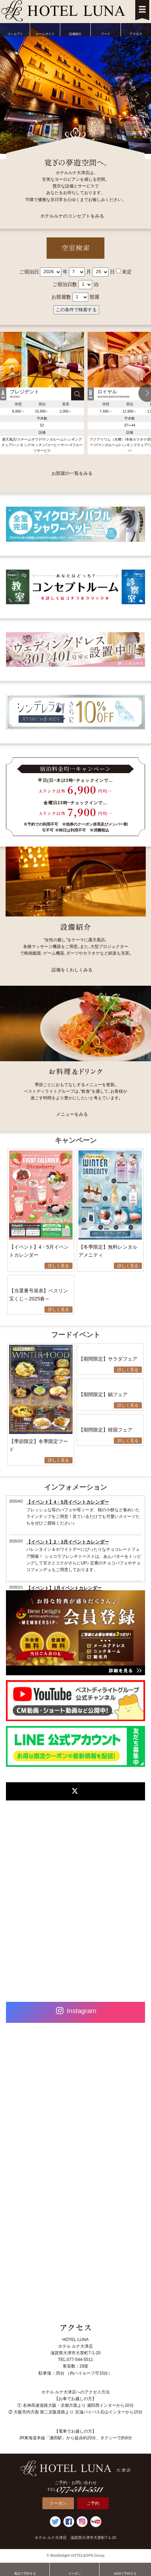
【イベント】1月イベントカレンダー (64, 1588)
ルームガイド (45, 29)
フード (106, 29)
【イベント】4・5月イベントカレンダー (67, 1502)
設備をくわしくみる (72, 969)
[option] (42, 393)
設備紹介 (75, 29)
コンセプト (15, 29)
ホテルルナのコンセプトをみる (72, 216)
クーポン (58, 2503)
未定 (127, 271)
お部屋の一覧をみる (72, 473)
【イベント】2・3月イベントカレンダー (67, 1541)
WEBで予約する (125, 2569)
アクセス (136, 29)
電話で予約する (25, 2569)
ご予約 (93, 2503)
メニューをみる (72, 1114)
